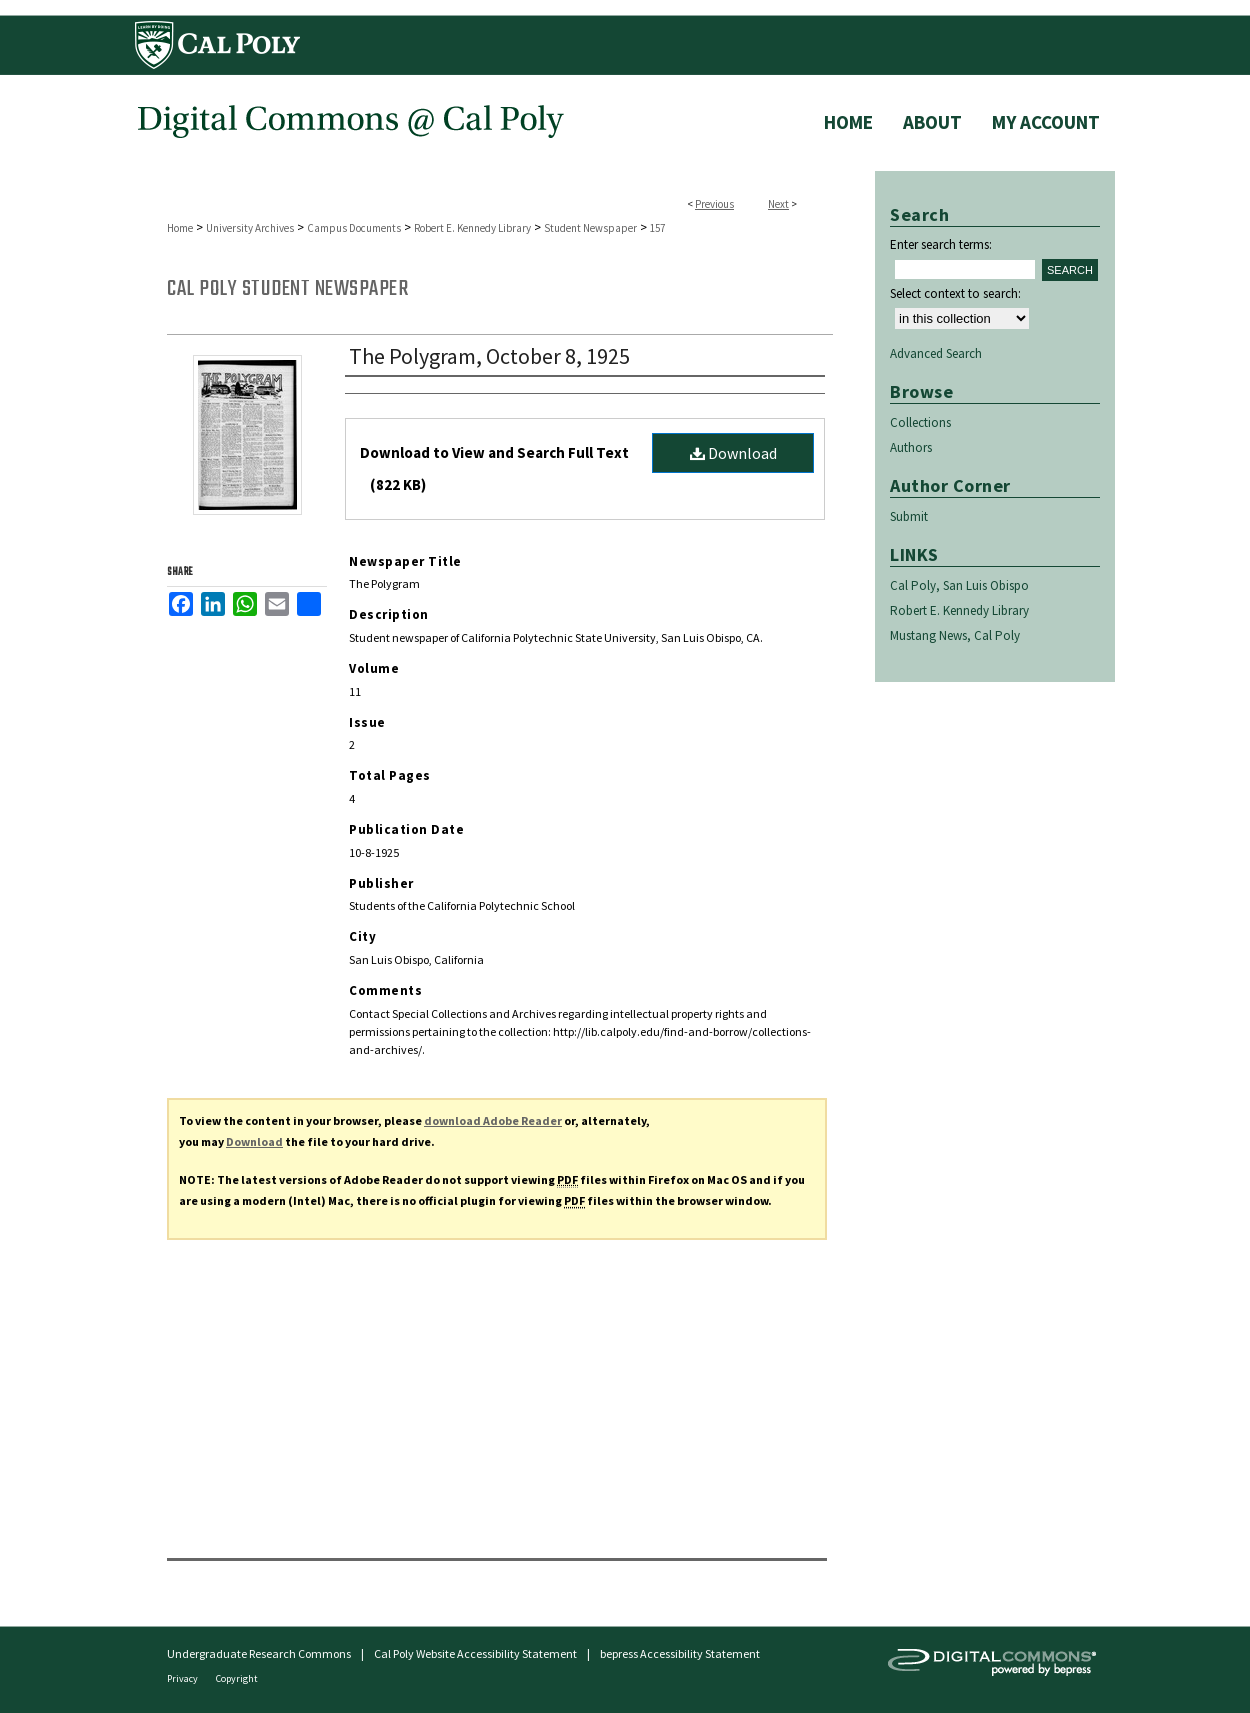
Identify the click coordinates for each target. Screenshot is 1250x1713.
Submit (909, 516)
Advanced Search (936, 353)
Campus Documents (354, 228)
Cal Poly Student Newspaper (287, 289)
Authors (911, 447)
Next (778, 204)
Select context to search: (955, 293)
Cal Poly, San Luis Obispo (959, 585)
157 (657, 228)
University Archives (250, 228)
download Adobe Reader (493, 1120)
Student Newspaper (590, 228)
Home (180, 228)
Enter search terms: (941, 244)
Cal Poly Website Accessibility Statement (475, 1653)
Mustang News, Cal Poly (955, 635)
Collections (920, 422)
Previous (714, 204)
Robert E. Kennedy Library (472, 228)
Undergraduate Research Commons (259, 1653)
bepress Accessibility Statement (680, 1653)
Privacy (183, 1678)
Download (733, 453)
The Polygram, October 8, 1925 (489, 356)
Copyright (237, 1678)
